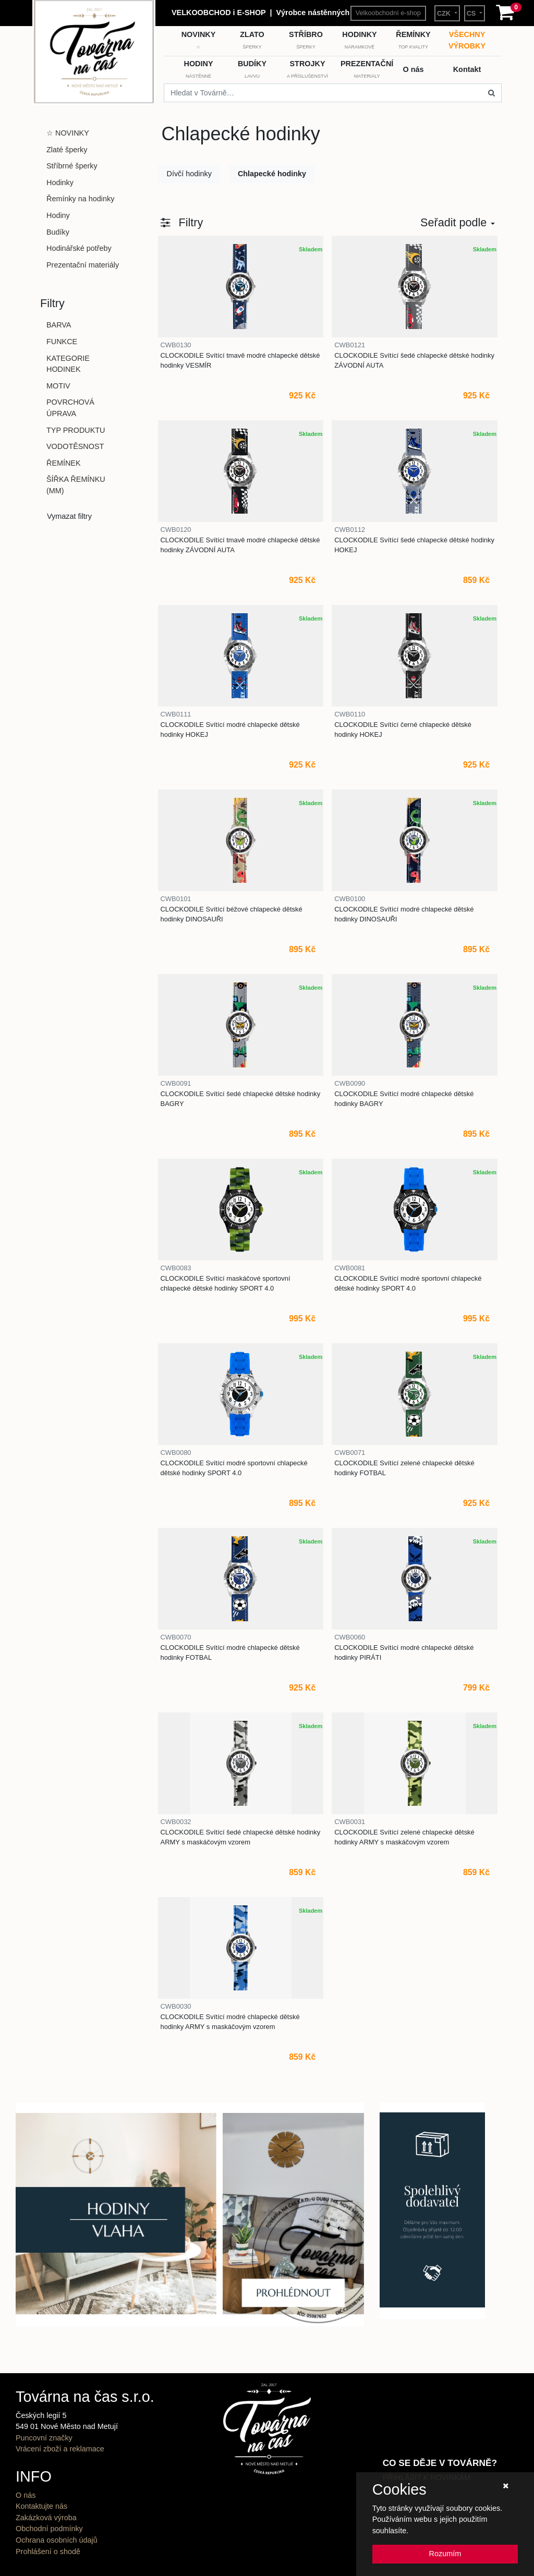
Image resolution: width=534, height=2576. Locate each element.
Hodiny (58, 215)
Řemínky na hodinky (80, 199)
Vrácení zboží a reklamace (60, 2449)
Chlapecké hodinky (272, 173)
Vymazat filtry (69, 516)
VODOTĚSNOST (75, 446)
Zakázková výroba (46, 2517)
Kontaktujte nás (41, 2506)
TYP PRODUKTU (75, 430)
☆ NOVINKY (67, 133)
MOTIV (58, 386)
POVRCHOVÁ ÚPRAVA (70, 408)
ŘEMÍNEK (63, 463)
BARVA (58, 325)
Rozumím (445, 2553)
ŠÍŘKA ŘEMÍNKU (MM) (75, 485)
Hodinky (60, 182)
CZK (445, 13)
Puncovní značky (44, 2438)
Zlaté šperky (66, 149)
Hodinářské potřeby (79, 248)
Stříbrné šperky (72, 166)
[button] (182, 223)
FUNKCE (61, 341)
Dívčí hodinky (189, 173)
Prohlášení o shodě (48, 2551)
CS (472, 13)
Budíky (57, 232)
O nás (25, 2495)
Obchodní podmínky (49, 2528)
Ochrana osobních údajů (57, 2540)
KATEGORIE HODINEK (68, 364)
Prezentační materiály (82, 265)
